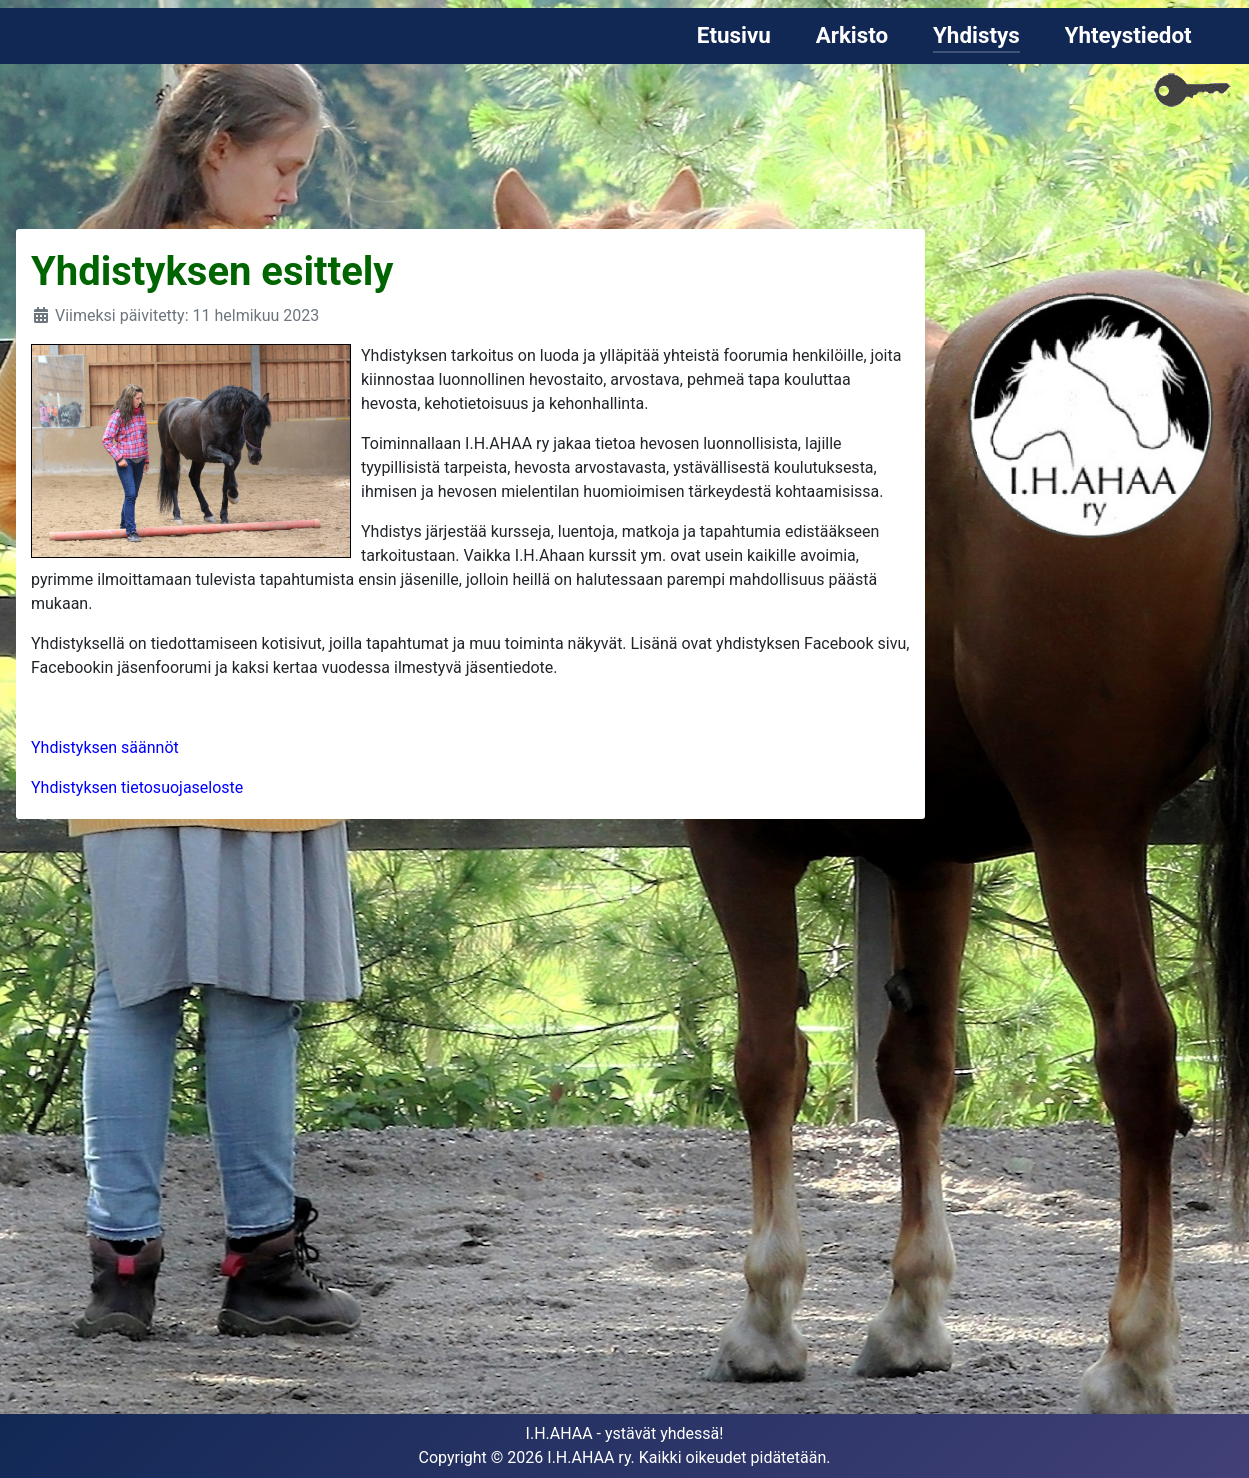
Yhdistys (976, 35)
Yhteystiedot (1128, 35)
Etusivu (734, 35)
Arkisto (852, 35)
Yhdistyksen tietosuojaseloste (137, 787)
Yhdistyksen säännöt (105, 747)
